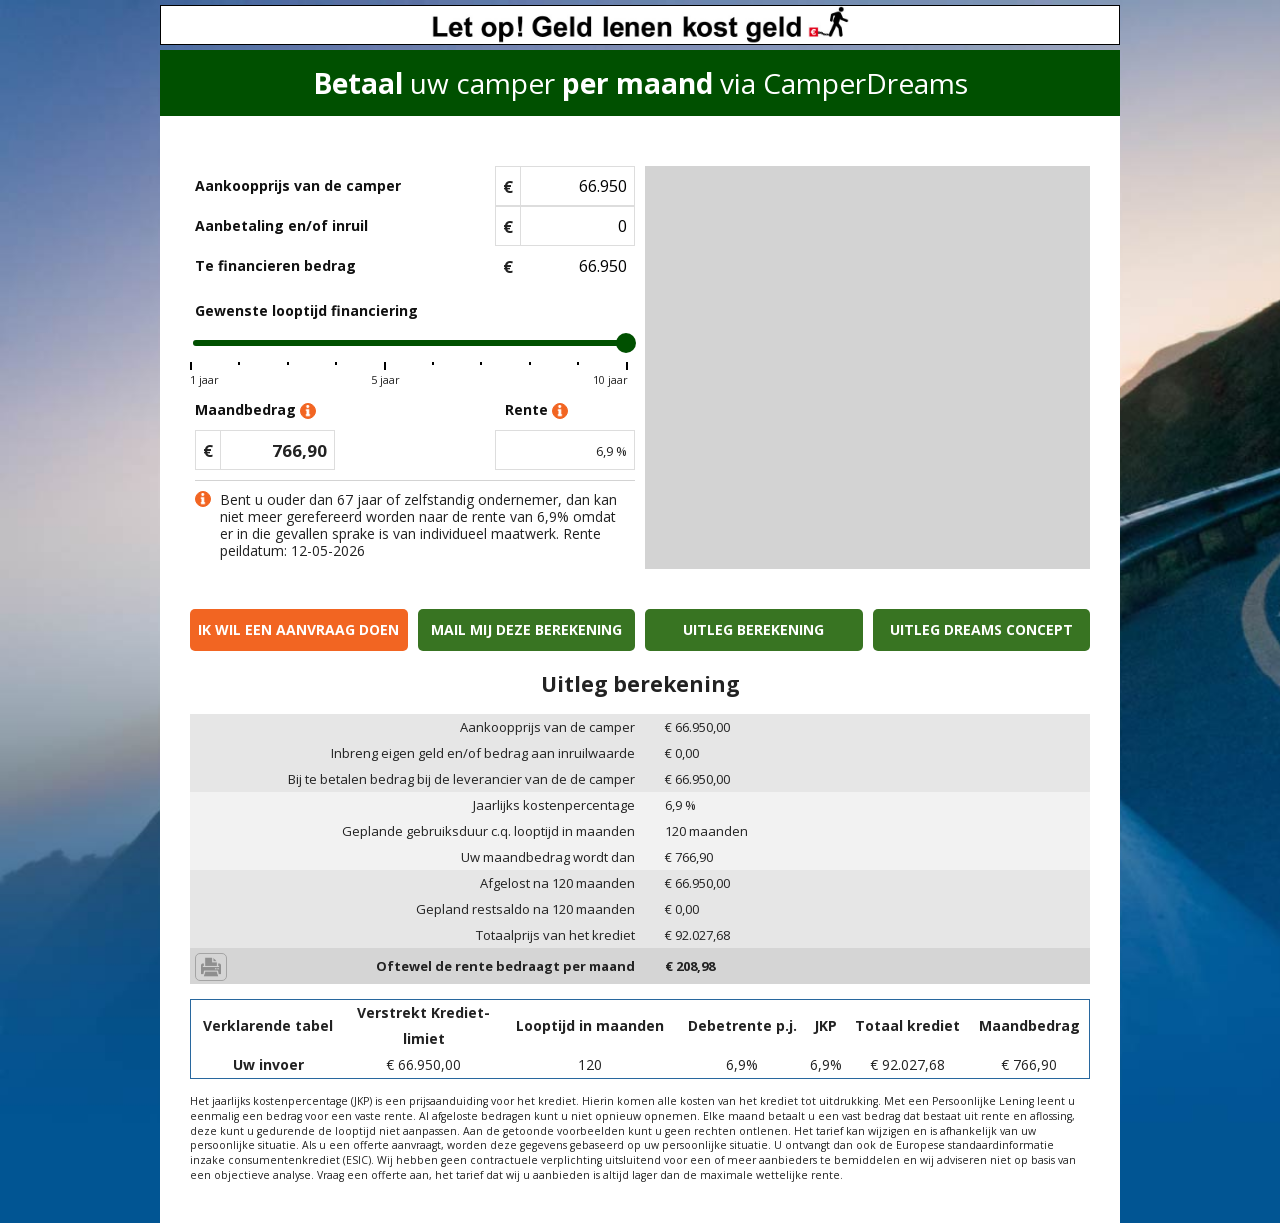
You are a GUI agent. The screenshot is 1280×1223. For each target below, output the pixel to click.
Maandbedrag (255, 410)
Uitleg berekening (753, 629)
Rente (536, 410)
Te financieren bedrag (275, 265)
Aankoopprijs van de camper (298, 185)
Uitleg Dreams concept (981, 629)
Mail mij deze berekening (526, 629)
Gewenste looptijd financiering (306, 310)
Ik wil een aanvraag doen (298, 629)
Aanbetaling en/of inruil (281, 225)
